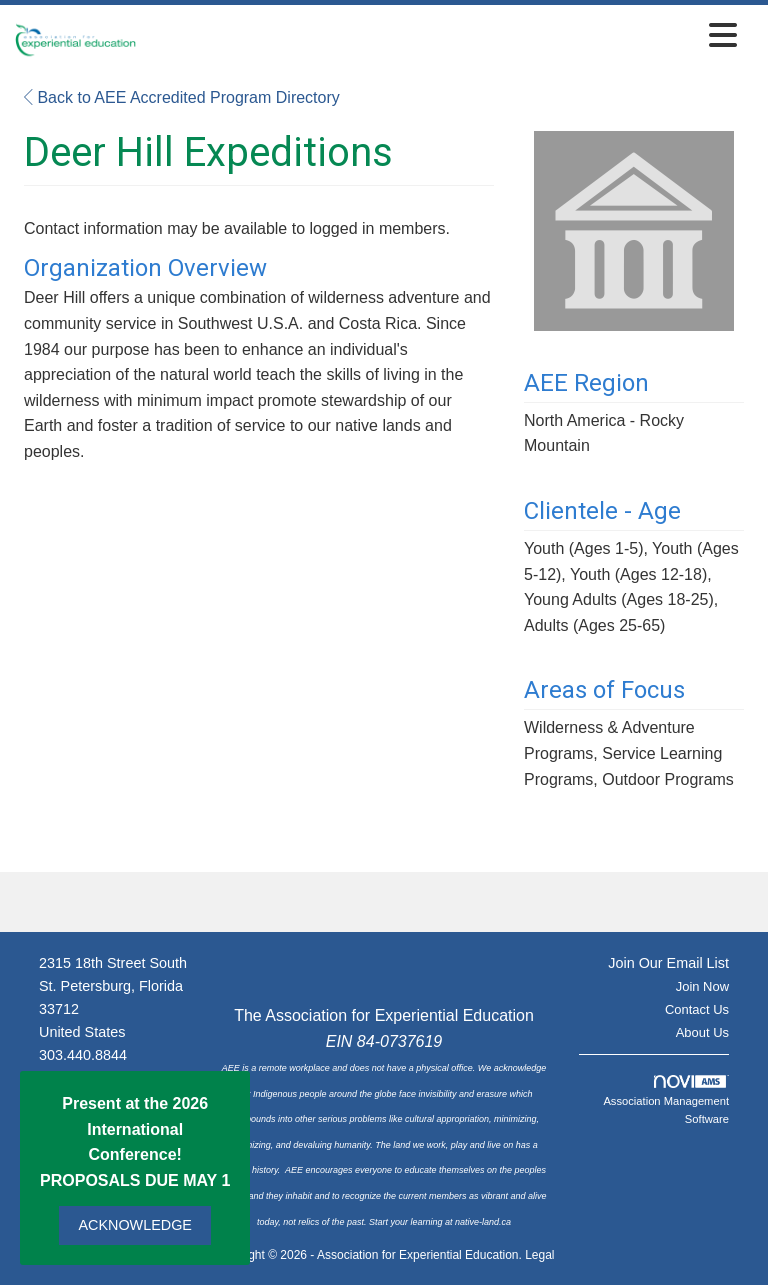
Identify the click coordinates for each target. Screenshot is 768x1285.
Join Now (702, 986)
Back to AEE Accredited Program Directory (182, 97)
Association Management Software (666, 1100)
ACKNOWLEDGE (135, 1225)
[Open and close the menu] (442, 36)
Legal (539, 1255)
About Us (702, 1032)
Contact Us (697, 1009)
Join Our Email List (668, 963)
